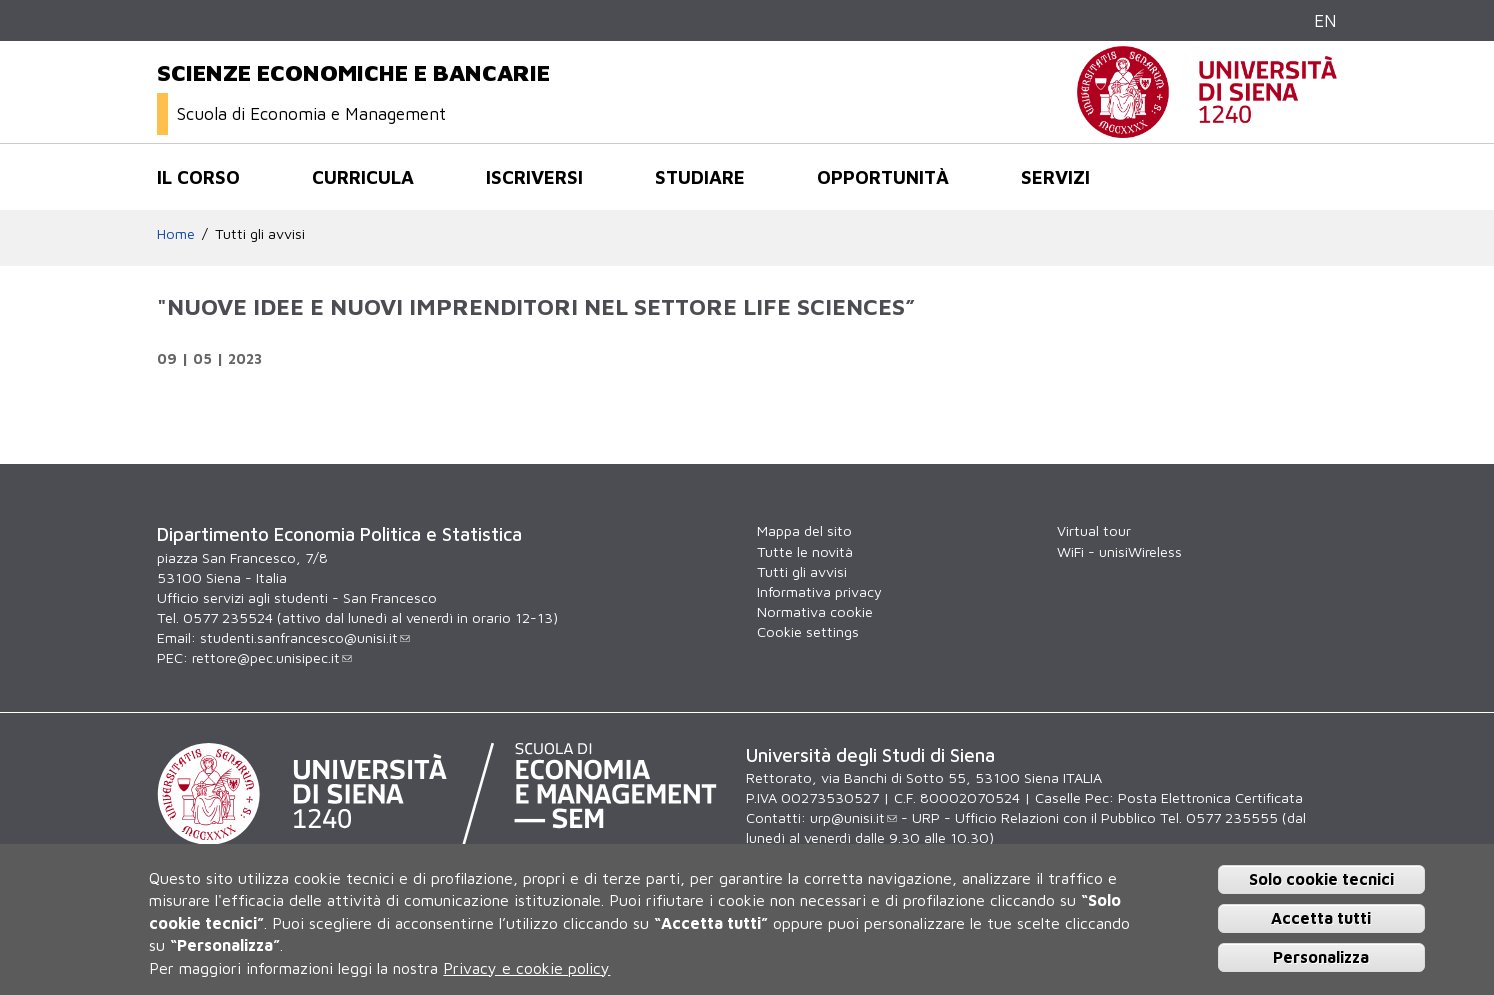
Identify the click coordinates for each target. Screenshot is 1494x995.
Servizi (1055, 177)
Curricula (363, 177)
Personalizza (1321, 957)
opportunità (883, 177)
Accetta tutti (1321, 918)
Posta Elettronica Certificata (1210, 797)
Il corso (198, 177)
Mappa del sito (804, 530)
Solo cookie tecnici (1321, 879)
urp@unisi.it (853, 817)
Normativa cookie (815, 611)
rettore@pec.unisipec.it (272, 657)
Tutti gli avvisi (260, 233)
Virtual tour (1094, 530)
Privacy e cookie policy (526, 968)
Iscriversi (534, 177)
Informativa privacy (819, 591)
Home (176, 233)
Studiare (700, 177)
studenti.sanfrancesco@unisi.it (305, 637)
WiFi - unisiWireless (1119, 551)
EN (1325, 20)
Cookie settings (808, 631)
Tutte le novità (805, 551)
